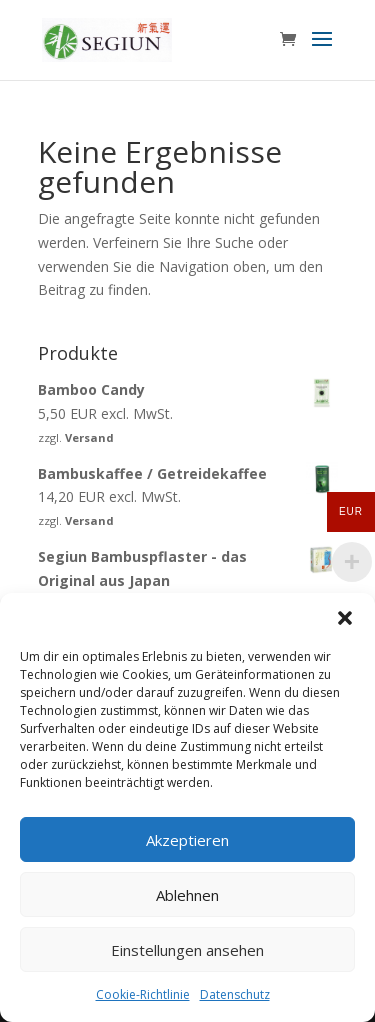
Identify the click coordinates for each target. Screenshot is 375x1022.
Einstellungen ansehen (187, 950)
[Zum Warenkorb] (293, 40)
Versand (89, 437)
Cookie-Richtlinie (143, 994)
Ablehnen (187, 895)
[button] (345, 618)
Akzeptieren (187, 840)
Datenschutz (235, 994)
